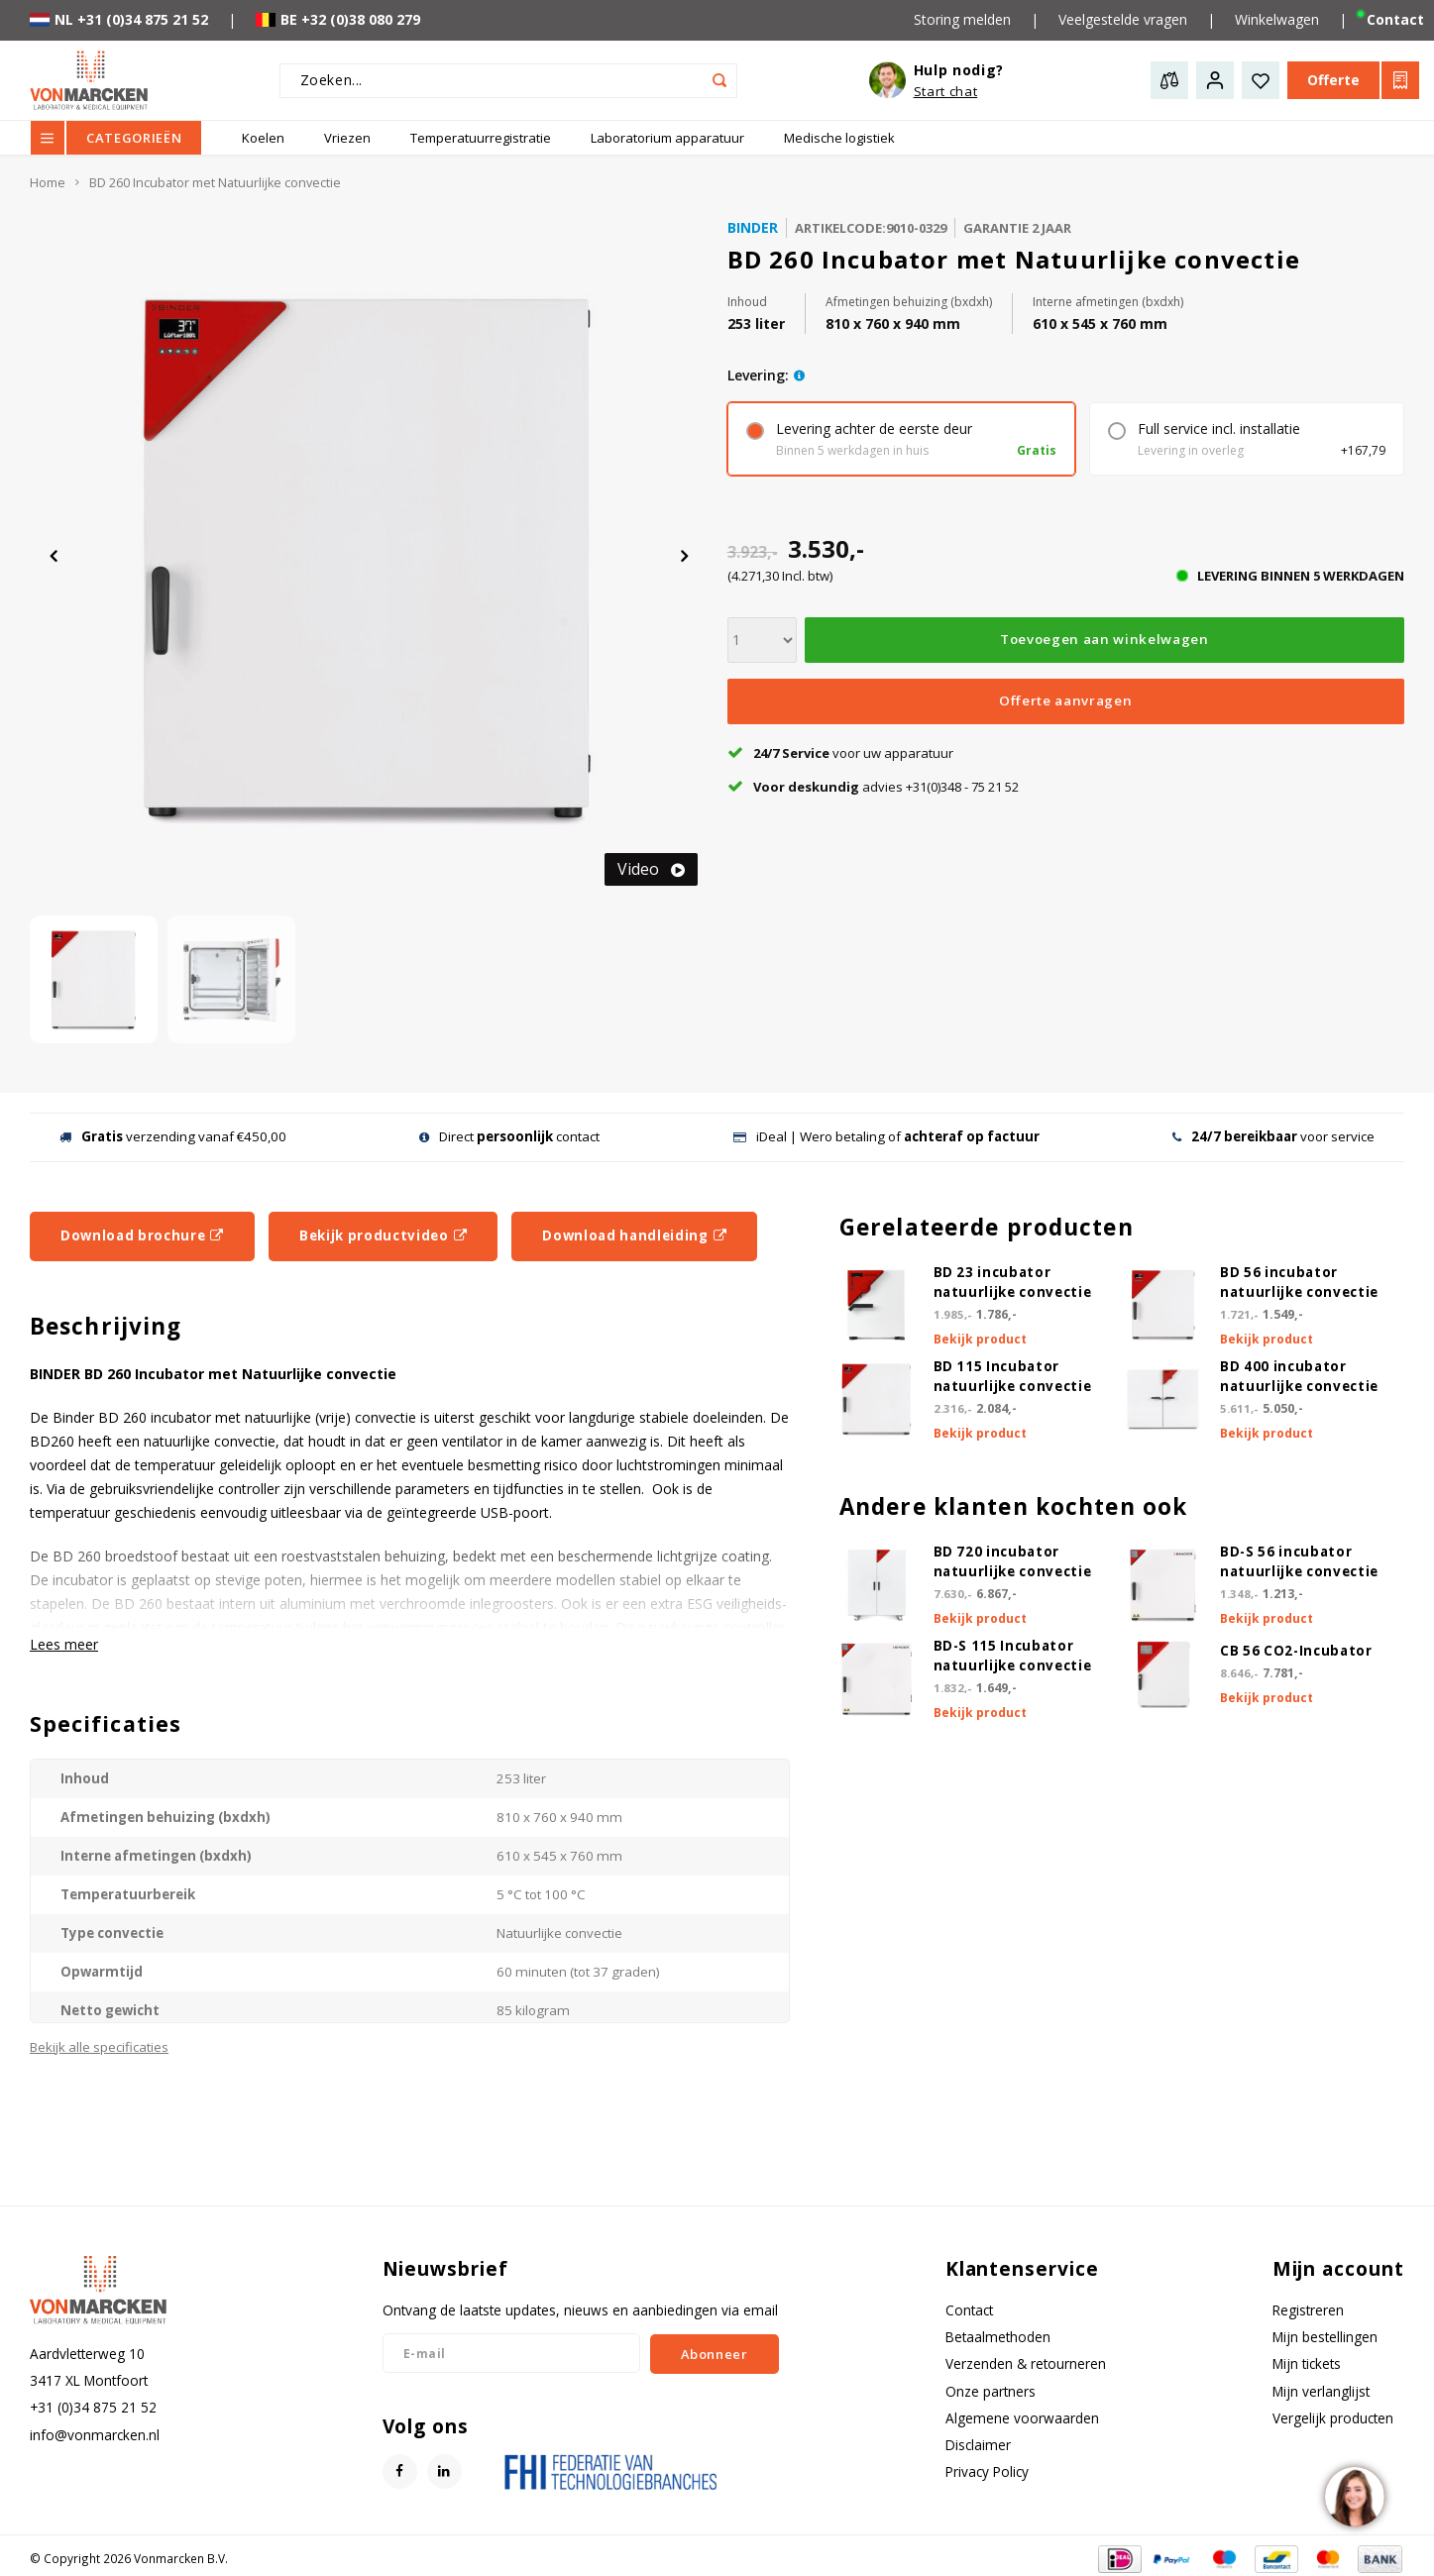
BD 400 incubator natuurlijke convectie (1299, 1376)
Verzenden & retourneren (1025, 2363)
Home (47, 182)
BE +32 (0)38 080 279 (338, 19)
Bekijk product (980, 1339)
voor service (1273, 1136)
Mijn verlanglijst (1321, 2391)
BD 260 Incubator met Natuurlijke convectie (215, 182)
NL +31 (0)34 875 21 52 (119, 19)
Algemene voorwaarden (1022, 2418)
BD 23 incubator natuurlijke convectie (1013, 1282)
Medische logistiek (839, 138)
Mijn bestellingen (1325, 2336)
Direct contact (509, 1136)
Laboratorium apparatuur (667, 138)
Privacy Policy (987, 2471)
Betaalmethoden (997, 2336)
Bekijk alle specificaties (99, 2047)
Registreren (1308, 2310)
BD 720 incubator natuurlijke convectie (1013, 1561)
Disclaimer (978, 2444)
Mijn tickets (1306, 2363)
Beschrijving (105, 1326)
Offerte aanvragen (1065, 700)
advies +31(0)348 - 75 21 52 (873, 787)
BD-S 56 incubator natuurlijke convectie (1299, 1561)
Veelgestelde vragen (1122, 19)
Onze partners (990, 2391)
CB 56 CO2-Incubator (1296, 1651)
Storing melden (962, 19)
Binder (752, 227)
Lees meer (64, 1644)
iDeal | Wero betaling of (886, 1136)
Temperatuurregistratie (480, 138)
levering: (758, 375)
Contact (969, 2310)
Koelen (263, 138)
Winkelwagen (1277, 19)
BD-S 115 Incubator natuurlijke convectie (1013, 1655)
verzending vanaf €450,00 (172, 1136)
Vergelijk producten (1332, 2418)
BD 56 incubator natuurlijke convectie (1299, 1282)
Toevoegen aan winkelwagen (1104, 639)
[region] (1353, 2495)
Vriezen (347, 138)
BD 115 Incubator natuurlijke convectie (1013, 1376)
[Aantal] (762, 640)
